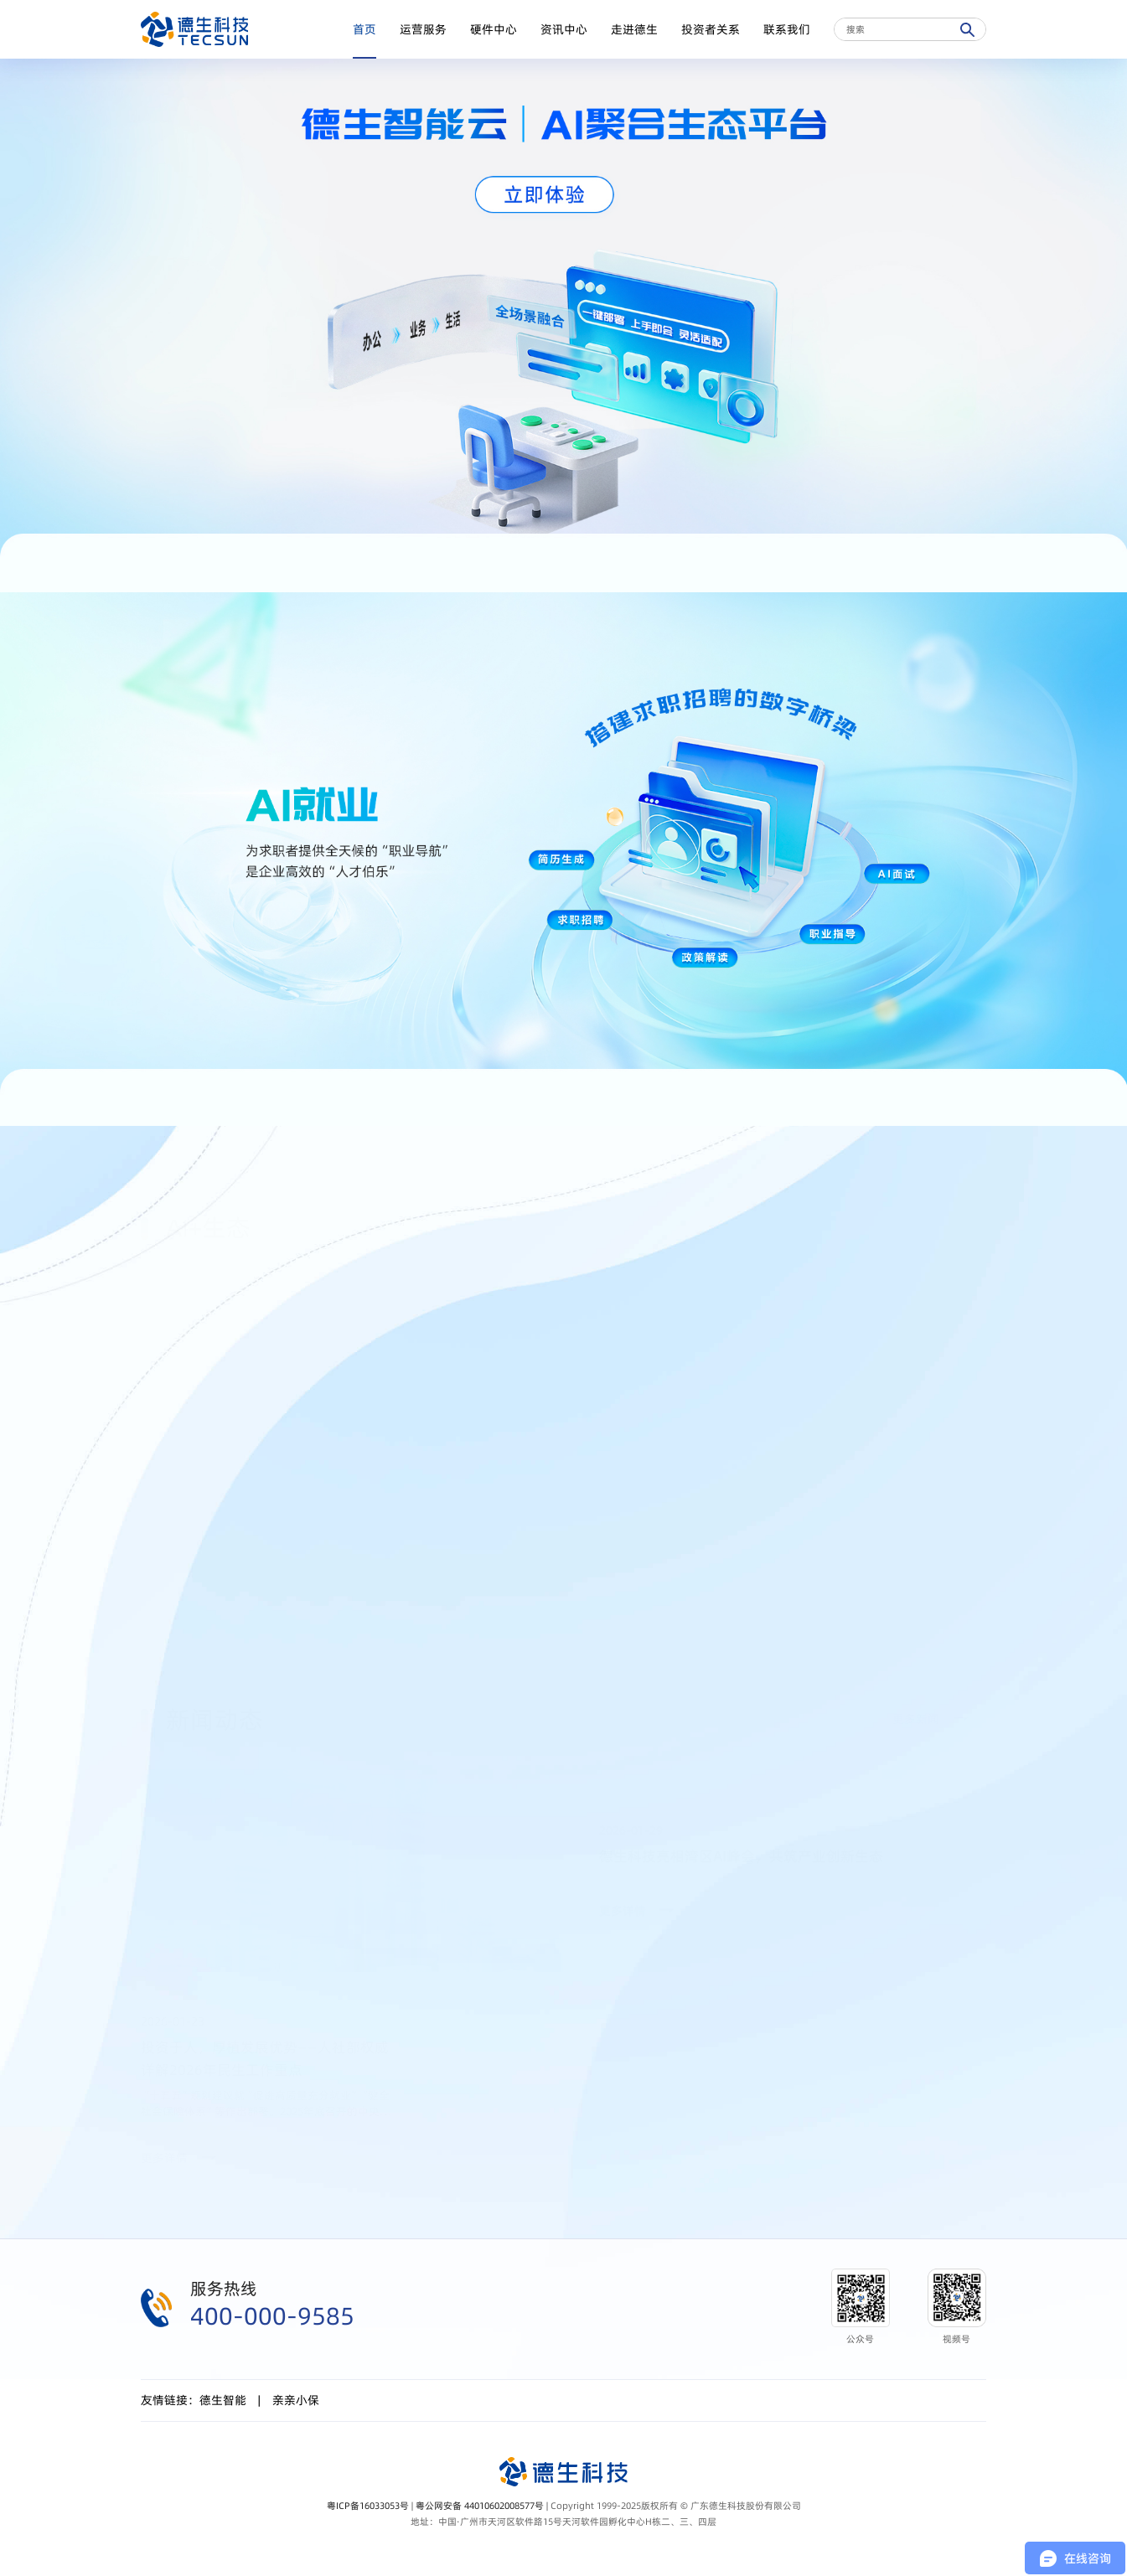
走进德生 (634, 29)
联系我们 (786, 29)
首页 (364, 29)
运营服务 (423, 29)
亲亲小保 (295, 2400)
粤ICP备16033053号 (368, 2505)
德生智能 (222, 2400)
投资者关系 (710, 29)
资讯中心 (563, 29)
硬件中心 (493, 29)
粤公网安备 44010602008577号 (480, 2505)
